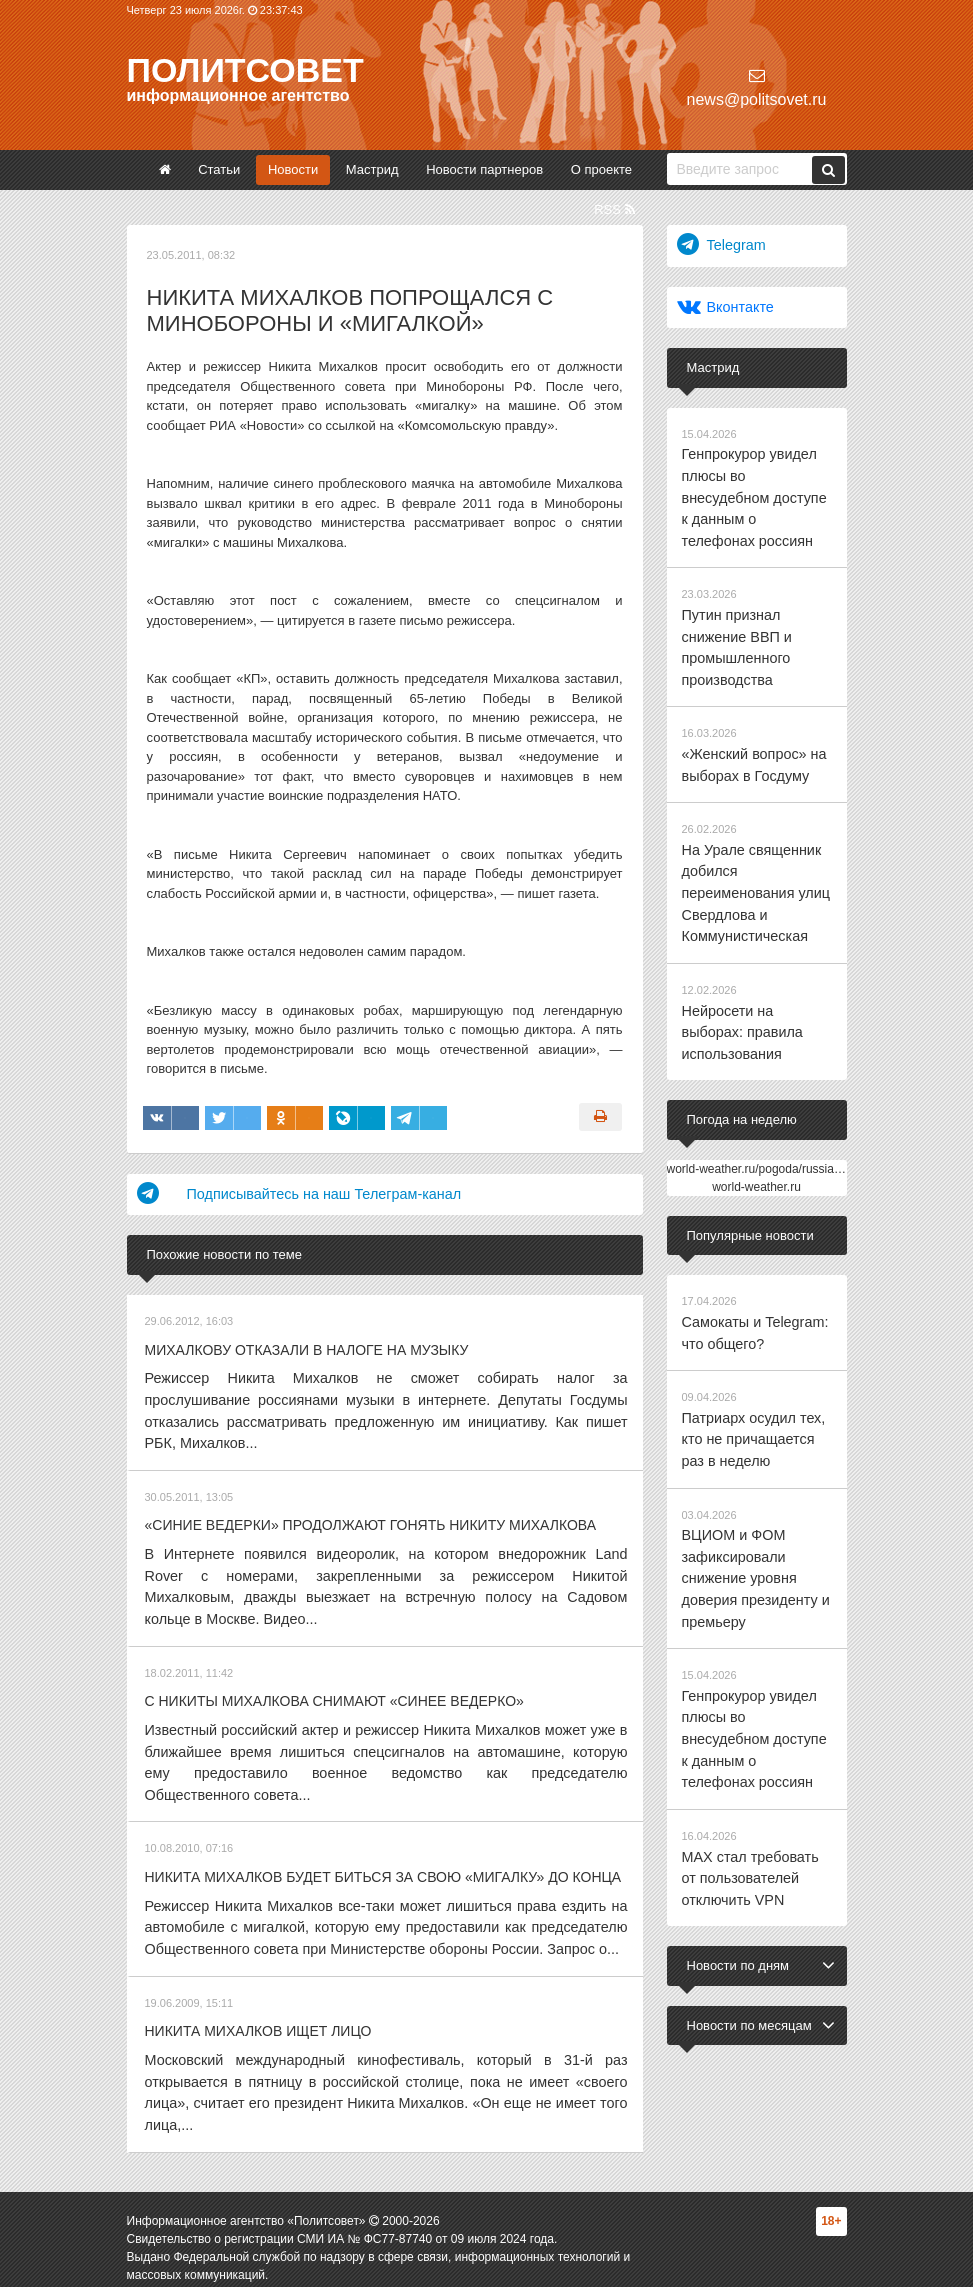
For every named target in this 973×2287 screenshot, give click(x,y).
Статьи (219, 169)
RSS (614, 209)
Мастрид (372, 169)
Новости (293, 169)
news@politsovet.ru (757, 87)
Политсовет (245, 70)
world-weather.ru (756, 1093)
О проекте (601, 169)
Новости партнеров (484, 169)
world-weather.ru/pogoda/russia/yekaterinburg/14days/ (811, 1075)
